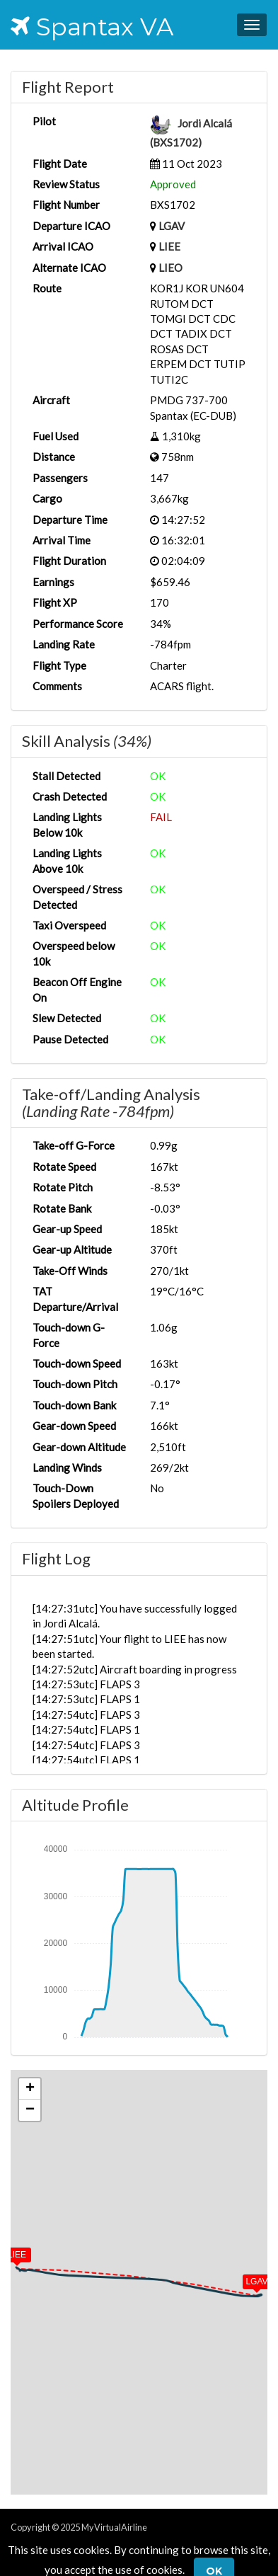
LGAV (171, 225)
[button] (247, 2278)
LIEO (170, 267)
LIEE (169, 246)
